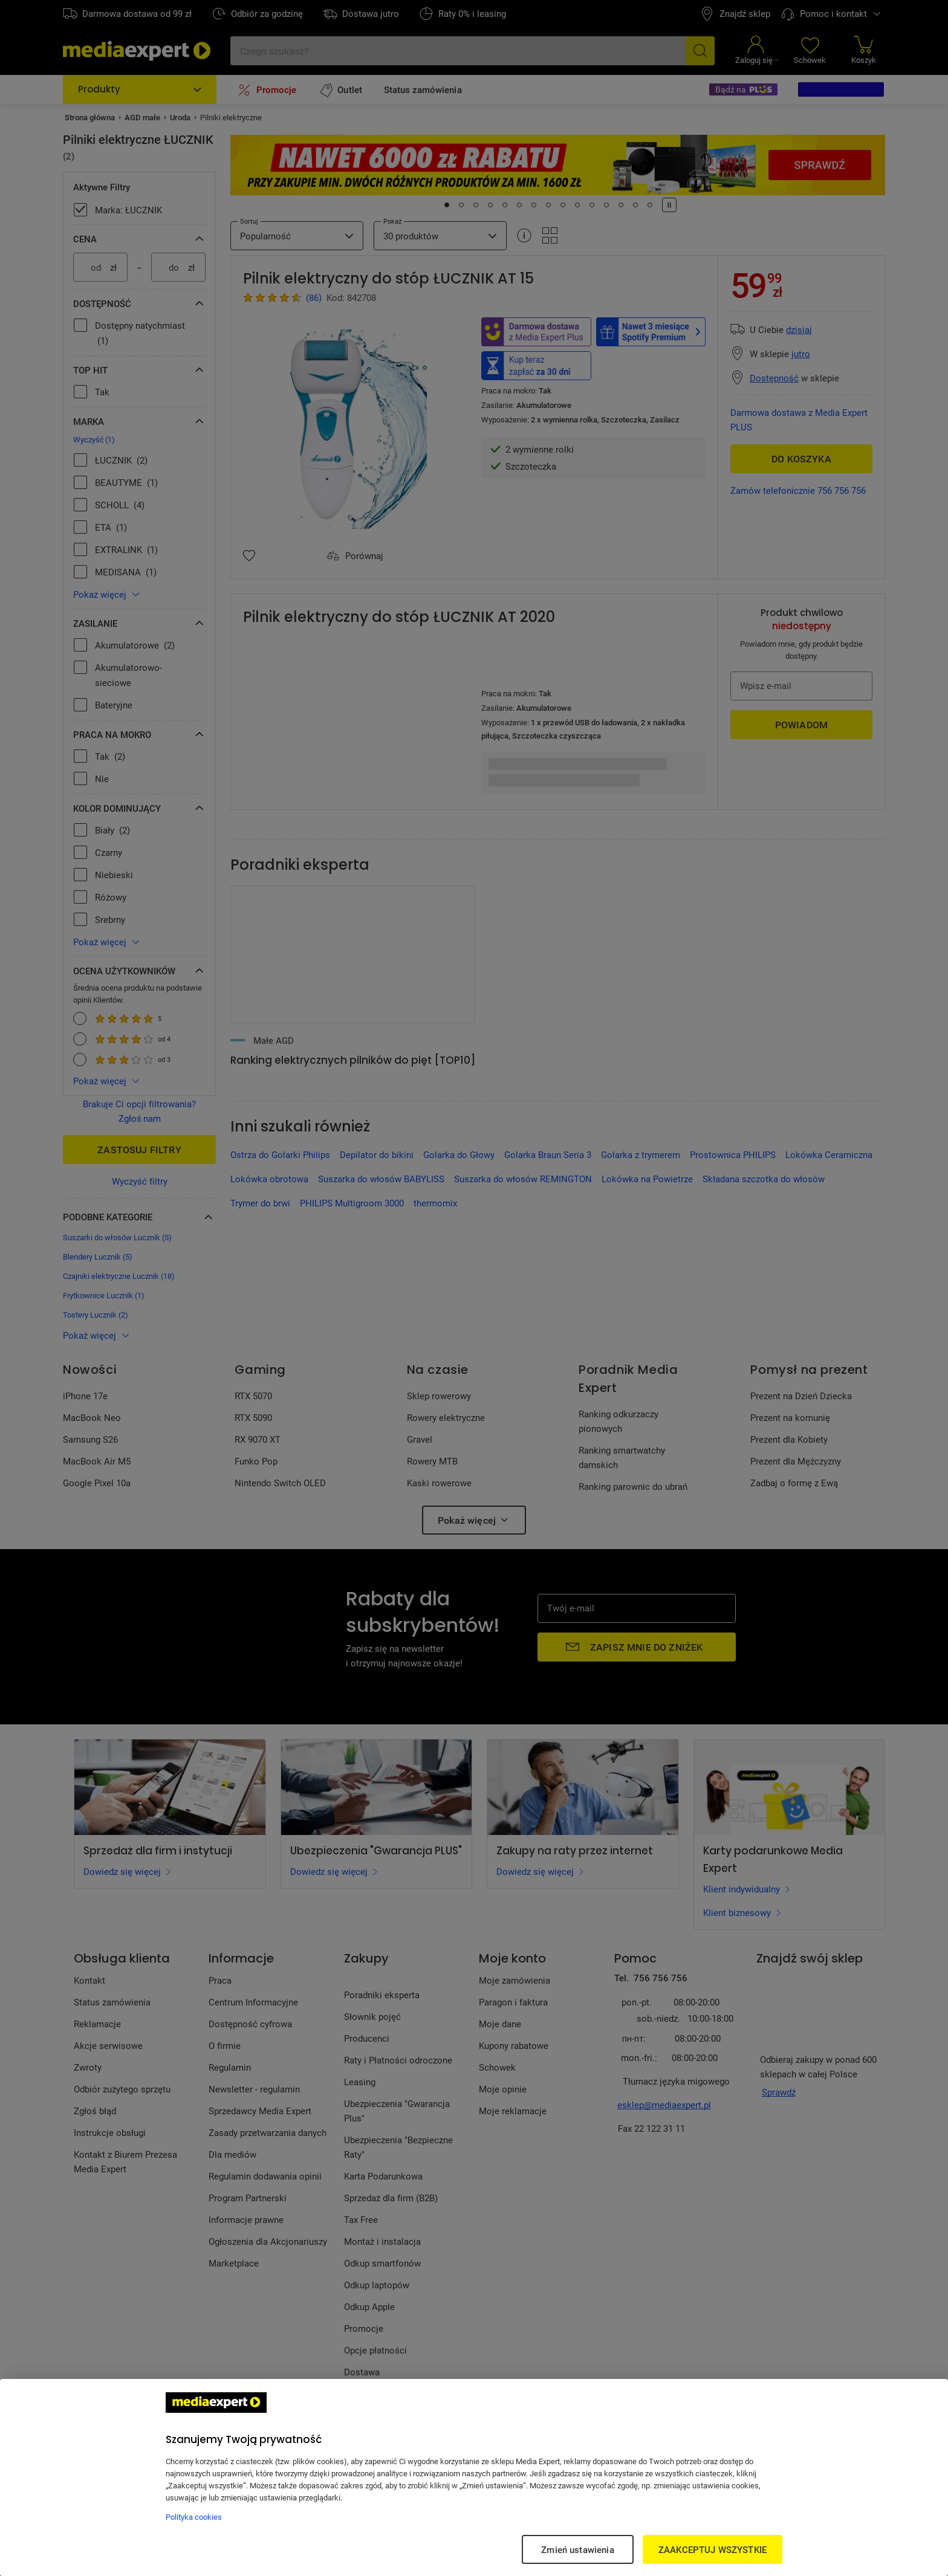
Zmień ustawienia (577, 2549)
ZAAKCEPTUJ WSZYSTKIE (712, 2549)
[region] (474, 2477)
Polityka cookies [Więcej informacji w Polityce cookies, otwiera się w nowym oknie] (194, 2516)
